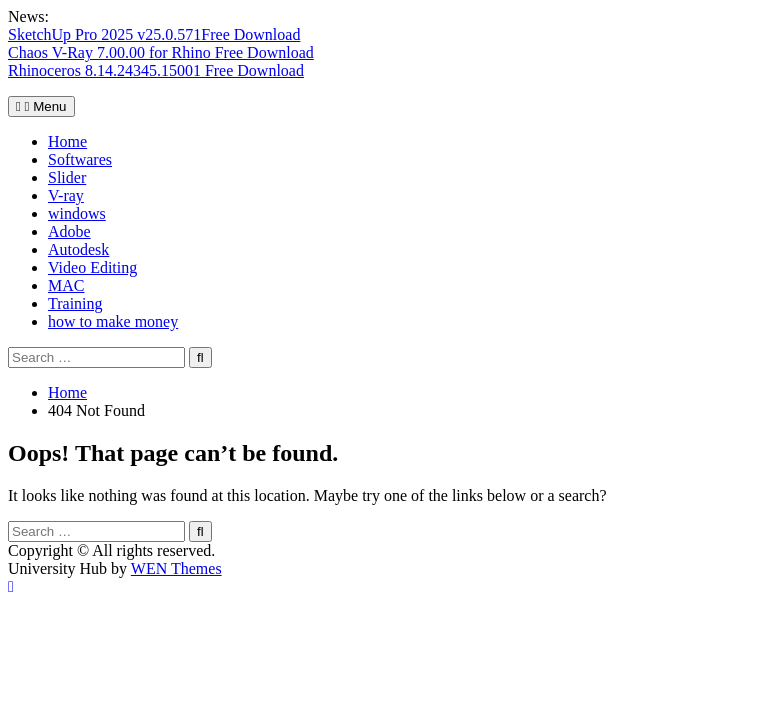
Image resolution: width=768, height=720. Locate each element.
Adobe (69, 231)
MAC (66, 285)
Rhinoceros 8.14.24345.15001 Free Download (156, 70)
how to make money (113, 321)
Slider (67, 177)
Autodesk (78, 249)
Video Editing (92, 267)
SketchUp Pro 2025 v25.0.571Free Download (154, 34)
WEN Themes (176, 568)
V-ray (66, 195)
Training (75, 303)
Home (67, 141)
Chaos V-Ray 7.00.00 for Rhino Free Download (161, 52)
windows (77, 213)
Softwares (80, 159)
